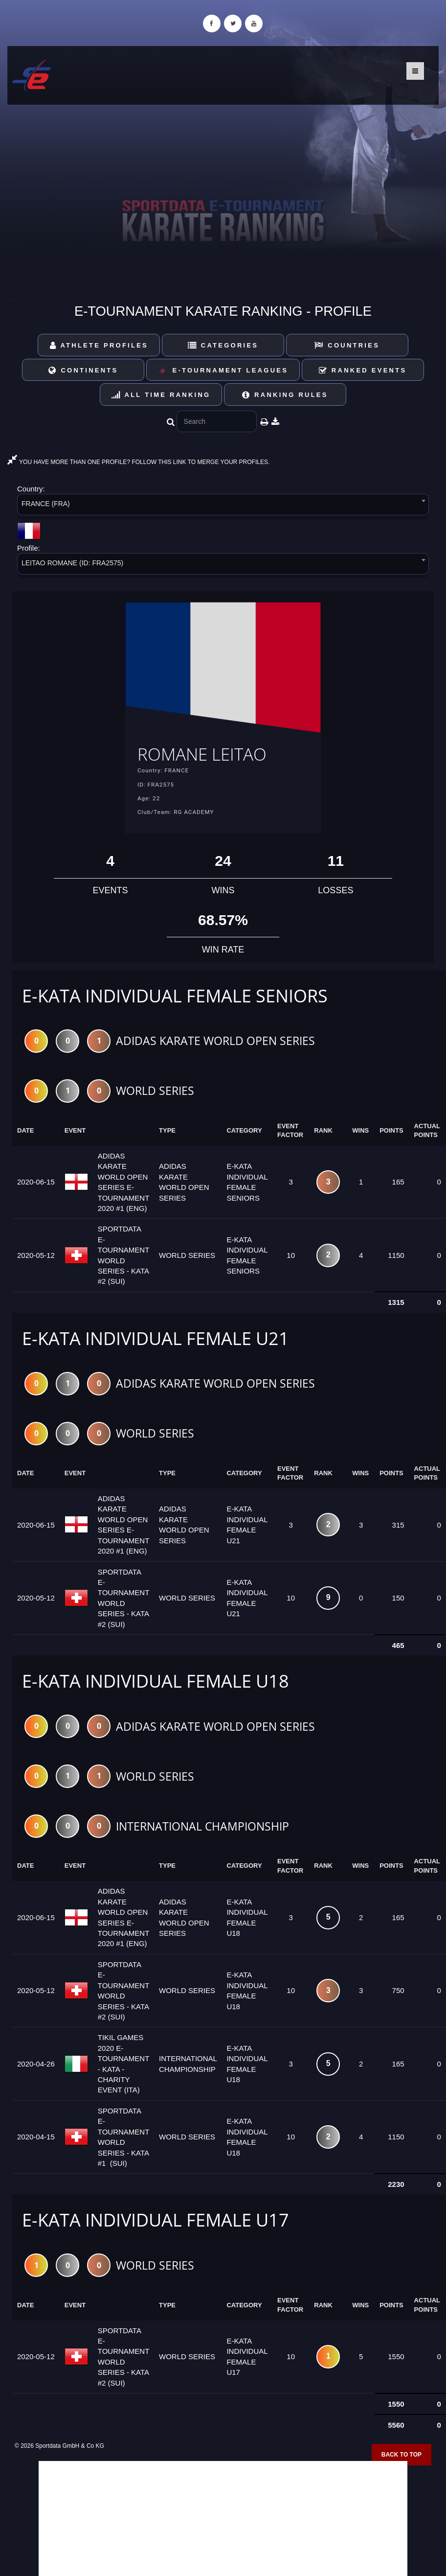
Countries (346, 345)
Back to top (401, 2455)
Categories (223, 345)
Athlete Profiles (99, 345)
